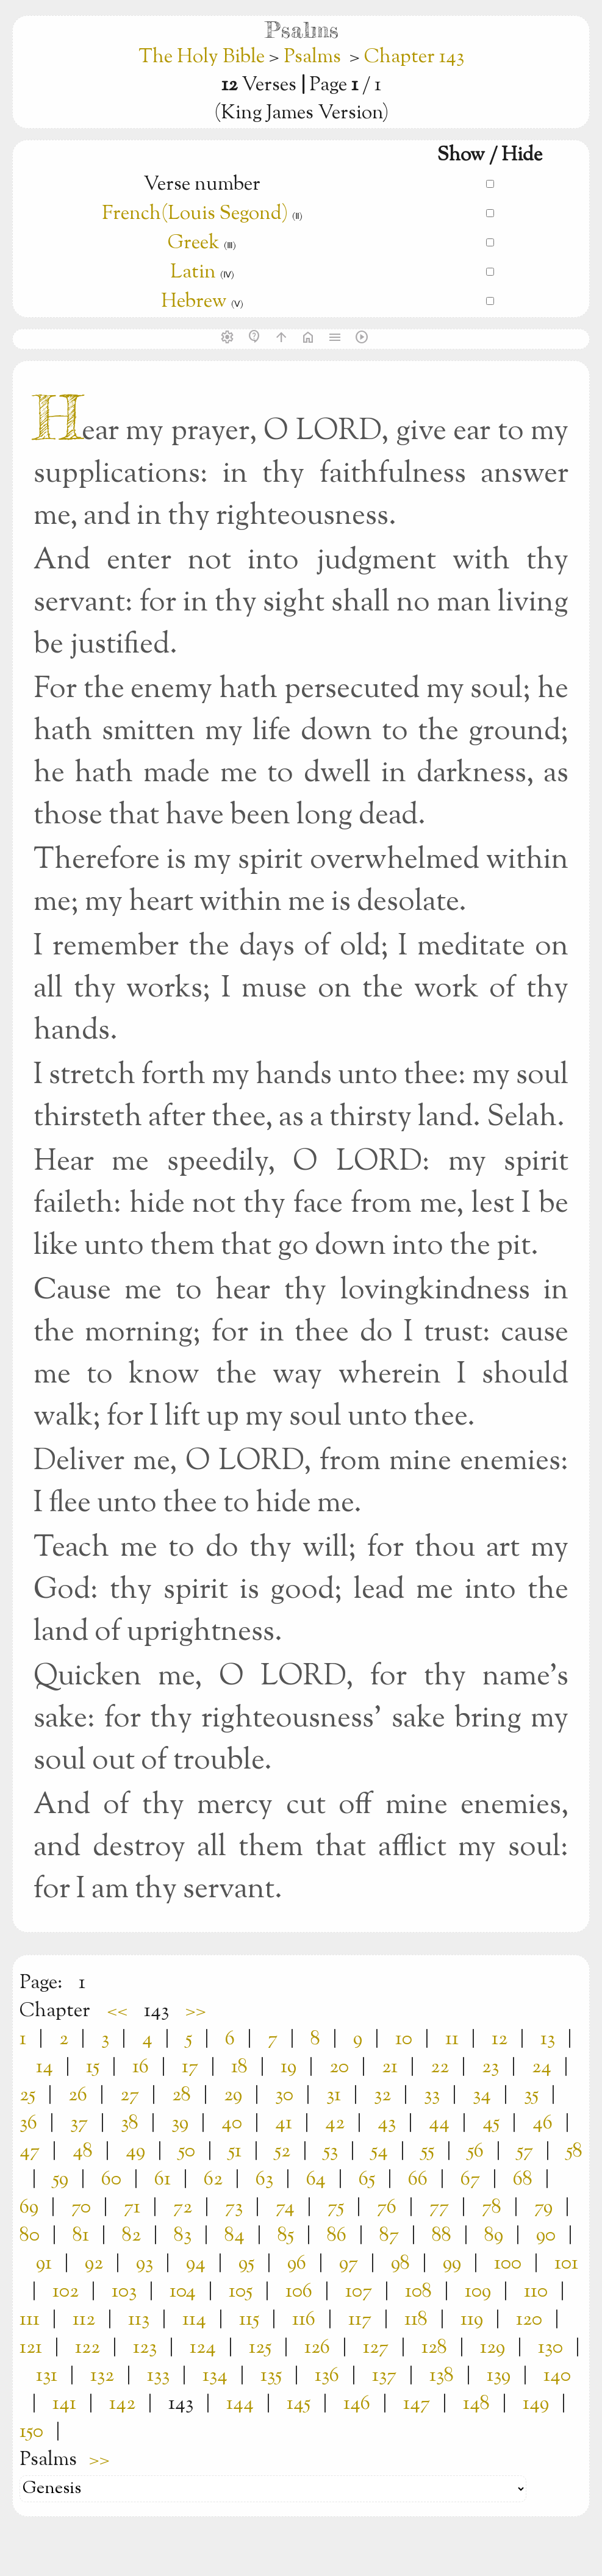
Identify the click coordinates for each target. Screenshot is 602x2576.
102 (65, 2292)
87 (389, 2236)
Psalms (312, 57)
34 (482, 2095)
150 (31, 2432)
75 (336, 2208)
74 (285, 2208)
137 (384, 2376)
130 (550, 2348)
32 (382, 2095)
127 (376, 2348)
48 (83, 2152)
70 (81, 2208)
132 (102, 2376)
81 (81, 2236)
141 (64, 2404)
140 (557, 2376)
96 (296, 2264)
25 (27, 2095)
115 (249, 2320)
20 (339, 2067)
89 (493, 2236)
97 (348, 2264)
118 (416, 2320)
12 (499, 2039)
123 (145, 2348)
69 (29, 2208)
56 (475, 2152)
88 (441, 2236)
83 (183, 2236)
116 (303, 2320)
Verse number (201, 185)
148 (476, 2404)
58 (574, 2152)
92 (94, 2264)
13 (547, 2039)
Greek (194, 243)
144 (240, 2404)
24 (541, 2067)
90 (546, 2236)
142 (122, 2404)
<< (117, 2011)
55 (427, 2152)
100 (507, 2264)
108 (418, 2292)
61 (162, 2180)
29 (233, 2095)
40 (231, 2123)
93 (144, 2264)
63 (264, 2180)
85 (286, 2236)
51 (235, 2152)
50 (186, 2152)
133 (158, 2376)
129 (492, 2348)
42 (335, 2123)
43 (387, 2123)
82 (131, 2236)
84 (234, 2236)
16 (140, 2067)
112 (84, 2320)
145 (298, 2404)
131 (46, 2376)
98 (400, 2264)
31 (333, 2095)
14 (44, 2067)
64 (316, 2180)
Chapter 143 (414, 57)
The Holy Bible (203, 57)
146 (356, 2404)
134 (215, 2376)
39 (179, 2123)
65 (367, 2180)
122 (87, 2348)
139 (499, 2376)
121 (31, 2348)
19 (288, 2067)
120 (529, 2320)
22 (440, 2067)
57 (525, 2152)
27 (129, 2095)
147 (416, 2404)
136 (327, 2376)
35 (531, 2095)
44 (439, 2123)
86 (336, 2236)
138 (441, 2376)
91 (44, 2264)
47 (30, 2152)
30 (284, 2095)
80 (30, 2236)
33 (432, 2095)
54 (379, 2152)
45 (491, 2123)
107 (358, 2292)
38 (129, 2123)
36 (28, 2123)
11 (452, 2039)
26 (77, 2095)
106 (298, 2292)
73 (234, 2208)
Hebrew (194, 302)
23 (490, 2067)
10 (403, 2039)
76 (386, 2208)
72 (182, 2208)
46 (542, 2123)
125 (260, 2348)
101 (566, 2264)
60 (111, 2180)
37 (79, 2123)
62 (213, 2180)
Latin (193, 273)
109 (478, 2292)
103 (124, 2292)
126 (317, 2348)
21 (390, 2067)
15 (92, 2067)
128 (434, 2348)
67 (470, 2180)
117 (359, 2320)
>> (195, 2011)
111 (30, 2320)
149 (536, 2404)
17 (190, 2067)
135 (271, 2376)
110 (536, 2292)
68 (522, 2180)
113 (138, 2320)
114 (194, 2320)
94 (196, 2264)
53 (330, 2152)
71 (132, 2208)
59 (60, 2180)
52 (282, 2152)
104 (183, 2292)
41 (283, 2123)
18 (239, 2067)
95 (246, 2264)
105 (241, 2292)
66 (418, 2180)
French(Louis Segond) (195, 214)
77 (439, 2208)
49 (135, 2152)
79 (543, 2208)
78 (491, 2208)
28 (181, 2095)
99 (452, 2264)
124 (203, 2348)
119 (471, 2320)
